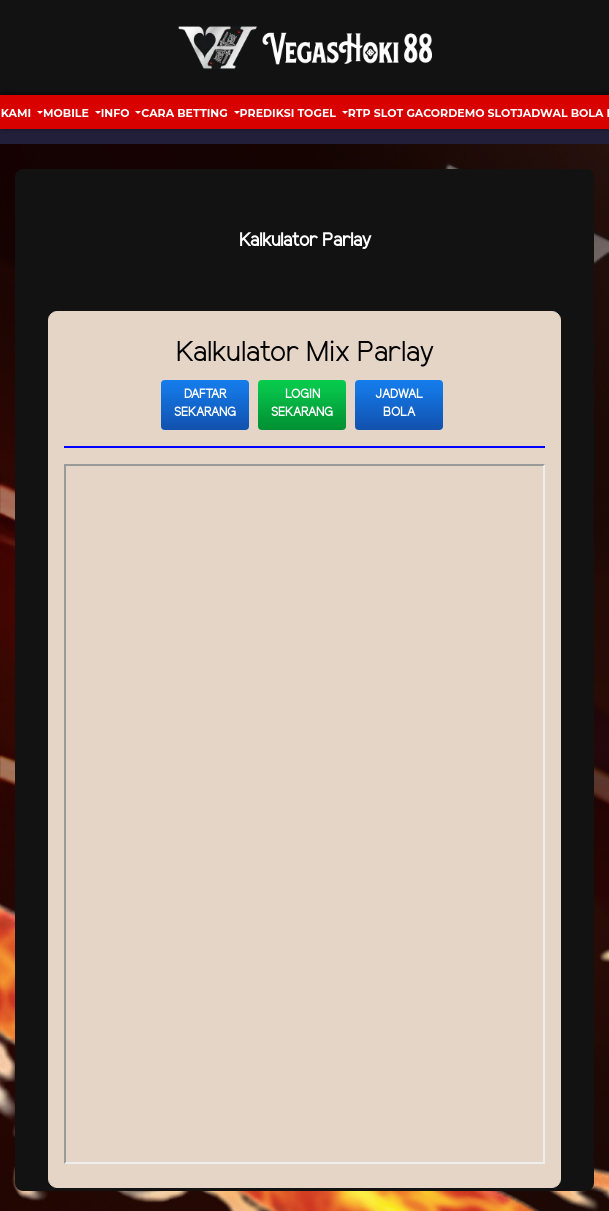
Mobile (67, 113)
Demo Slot (482, 113)
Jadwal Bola (399, 403)
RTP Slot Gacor (398, 113)
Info (117, 113)
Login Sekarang (302, 403)
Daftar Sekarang (205, 403)
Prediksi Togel (289, 113)
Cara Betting (185, 113)
